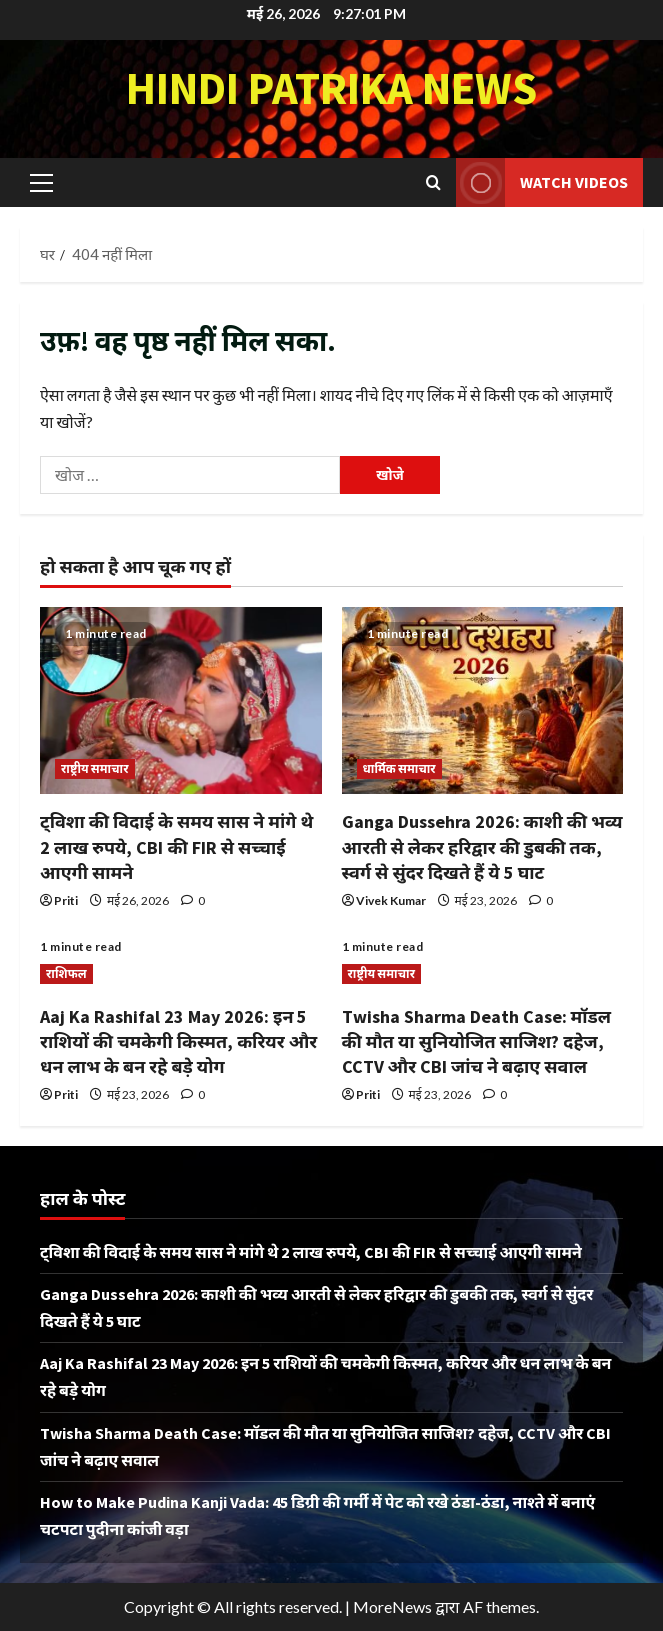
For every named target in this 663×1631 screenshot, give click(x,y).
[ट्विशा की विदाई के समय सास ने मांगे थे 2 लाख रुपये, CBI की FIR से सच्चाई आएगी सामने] (181, 701)
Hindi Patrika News (331, 88)
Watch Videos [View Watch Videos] (542, 182)
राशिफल (66, 973)
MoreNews (392, 1606)
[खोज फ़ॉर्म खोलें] (433, 182)
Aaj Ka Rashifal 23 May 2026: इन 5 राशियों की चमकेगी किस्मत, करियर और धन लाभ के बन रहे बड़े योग (178, 1041)
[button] (41, 182)
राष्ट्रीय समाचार (95, 768)
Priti (66, 900)
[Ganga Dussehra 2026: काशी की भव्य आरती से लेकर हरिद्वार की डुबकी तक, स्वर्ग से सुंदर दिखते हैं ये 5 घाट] (483, 701)
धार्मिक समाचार (399, 768)
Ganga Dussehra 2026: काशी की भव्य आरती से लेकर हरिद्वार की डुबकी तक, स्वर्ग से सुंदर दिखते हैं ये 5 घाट (482, 846)
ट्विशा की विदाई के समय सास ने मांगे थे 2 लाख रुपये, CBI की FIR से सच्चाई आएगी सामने (176, 846)
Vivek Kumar (391, 900)
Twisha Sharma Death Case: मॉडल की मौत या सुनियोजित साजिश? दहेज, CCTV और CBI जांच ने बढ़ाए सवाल (477, 1041)
